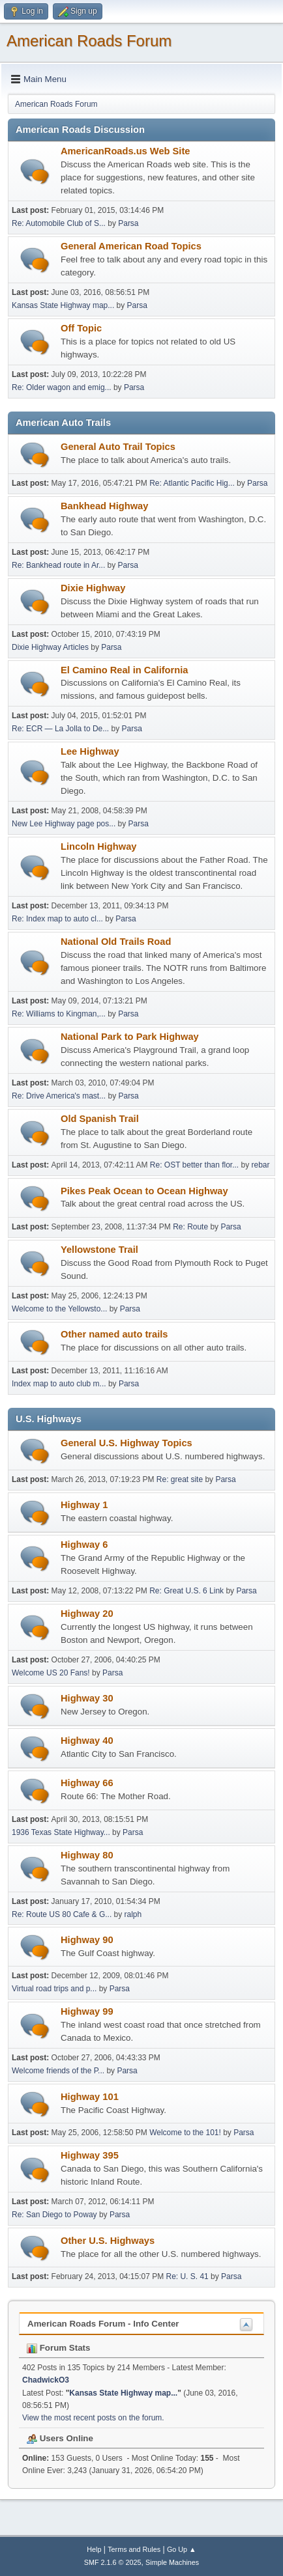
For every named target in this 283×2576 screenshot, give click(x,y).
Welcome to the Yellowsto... (59, 1308)
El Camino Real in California (124, 670)
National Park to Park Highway (130, 1036)
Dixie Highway (93, 588)
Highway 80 (87, 1855)
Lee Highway (90, 751)
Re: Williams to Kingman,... (59, 1013)
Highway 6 (84, 1544)
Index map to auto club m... (59, 1383)
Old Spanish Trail (100, 1118)
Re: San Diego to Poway (54, 2214)
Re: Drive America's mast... (59, 1095)
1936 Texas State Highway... (61, 1832)
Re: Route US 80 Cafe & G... (62, 1914)
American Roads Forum (89, 40)
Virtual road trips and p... (54, 1988)
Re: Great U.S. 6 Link (186, 1590)
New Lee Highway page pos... (63, 823)
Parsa (128, 223)
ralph (133, 1914)
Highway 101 (90, 2097)
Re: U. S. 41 (187, 2276)
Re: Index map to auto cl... (57, 918)
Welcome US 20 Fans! (51, 1672)
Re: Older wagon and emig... (62, 387)
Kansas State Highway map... (63, 305)
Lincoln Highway (98, 846)
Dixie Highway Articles (50, 647)
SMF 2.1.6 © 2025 (113, 2562)
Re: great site (179, 1479)
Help (94, 2549)
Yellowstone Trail (99, 1249)
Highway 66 (87, 1783)
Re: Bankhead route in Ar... (58, 565)
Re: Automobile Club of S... (59, 223)
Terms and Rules (134, 2549)
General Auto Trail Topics (118, 446)
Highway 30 (87, 1698)
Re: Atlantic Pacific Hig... (192, 483)
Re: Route (190, 1226)
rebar (261, 1164)
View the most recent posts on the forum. (93, 2417)
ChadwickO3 (45, 2380)
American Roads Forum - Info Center (103, 2324)
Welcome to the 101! (185, 2132)
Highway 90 (87, 1940)
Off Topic (81, 328)
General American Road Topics (131, 246)
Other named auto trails (114, 1334)
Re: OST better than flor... (194, 1164)
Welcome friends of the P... (58, 2070)
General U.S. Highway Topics (126, 1443)
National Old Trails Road (116, 941)
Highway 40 (87, 1740)
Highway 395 (90, 2155)
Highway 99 (87, 2011)
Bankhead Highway (104, 506)
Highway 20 (87, 1613)
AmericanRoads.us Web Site (125, 151)
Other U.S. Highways (108, 2240)
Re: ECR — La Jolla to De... (60, 728)
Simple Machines (172, 2562)
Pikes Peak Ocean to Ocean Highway (144, 1191)
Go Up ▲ (181, 2549)
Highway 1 (84, 1505)
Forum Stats (58, 2348)
